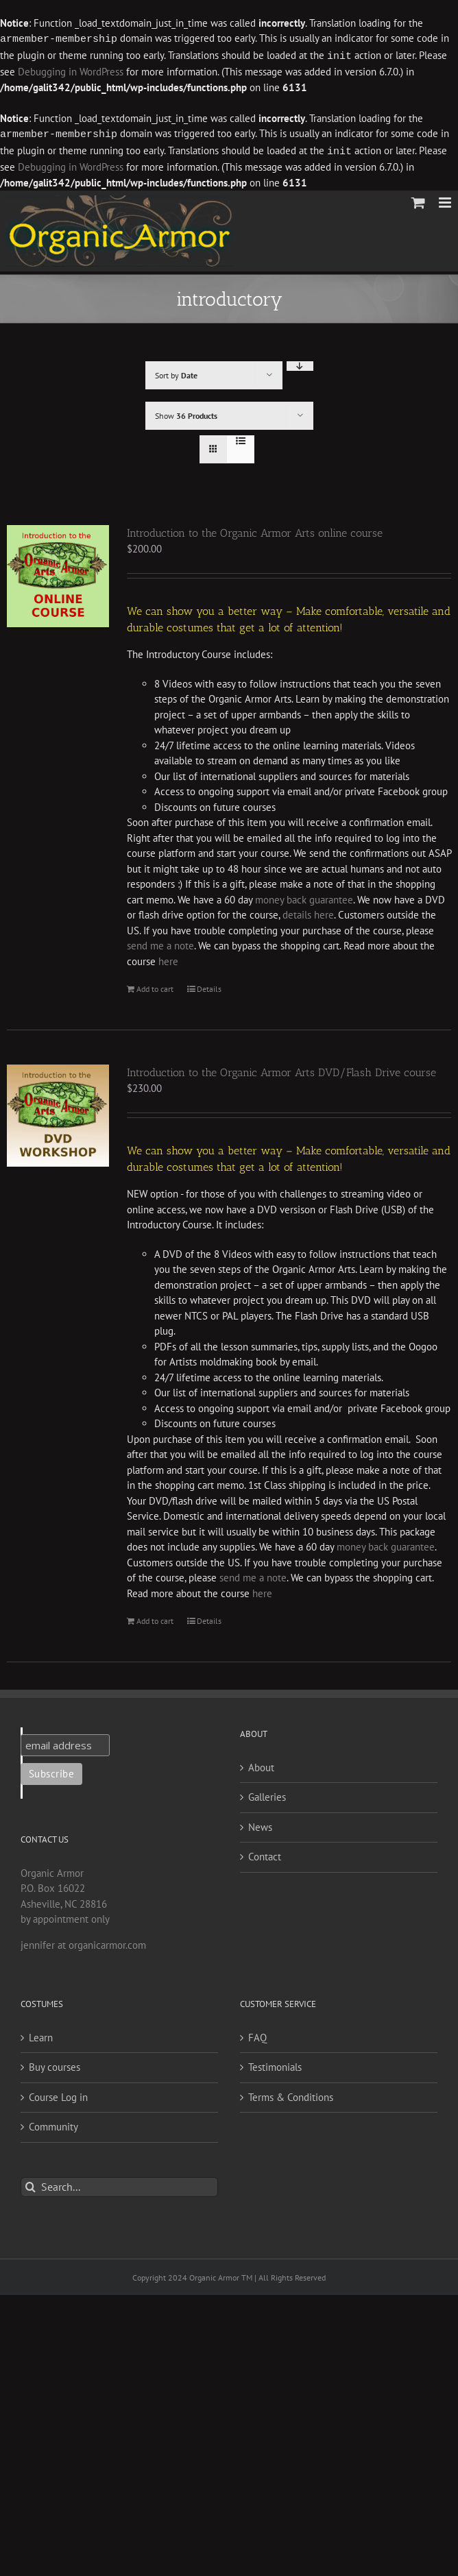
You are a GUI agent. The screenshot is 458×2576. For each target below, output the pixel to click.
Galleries (267, 1794)
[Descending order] (300, 363)
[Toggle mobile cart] (418, 200)
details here (307, 912)
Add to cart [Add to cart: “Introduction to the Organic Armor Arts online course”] (154, 986)
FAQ (257, 2034)
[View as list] (240, 438)
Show (186, 413)
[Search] (30, 2184)
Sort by (176, 372)
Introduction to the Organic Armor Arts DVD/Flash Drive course (281, 1069)
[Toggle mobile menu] (446, 200)
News (260, 1824)
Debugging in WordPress (70, 70)
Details (209, 986)
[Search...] (119, 2184)
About (261, 1764)
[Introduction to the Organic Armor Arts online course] (58, 573)
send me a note (160, 942)
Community (53, 2123)
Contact (264, 1853)
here (168, 958)
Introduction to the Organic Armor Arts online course (255, 530)
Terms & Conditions (290, 2094)
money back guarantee (304, 896)
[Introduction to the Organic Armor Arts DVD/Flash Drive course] (58, 1113)
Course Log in (58, 2094)
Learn (41, 2034)
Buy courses (54, 2064)
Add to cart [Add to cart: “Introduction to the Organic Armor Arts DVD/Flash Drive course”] (154, 1618)
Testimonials (275, 2064)
